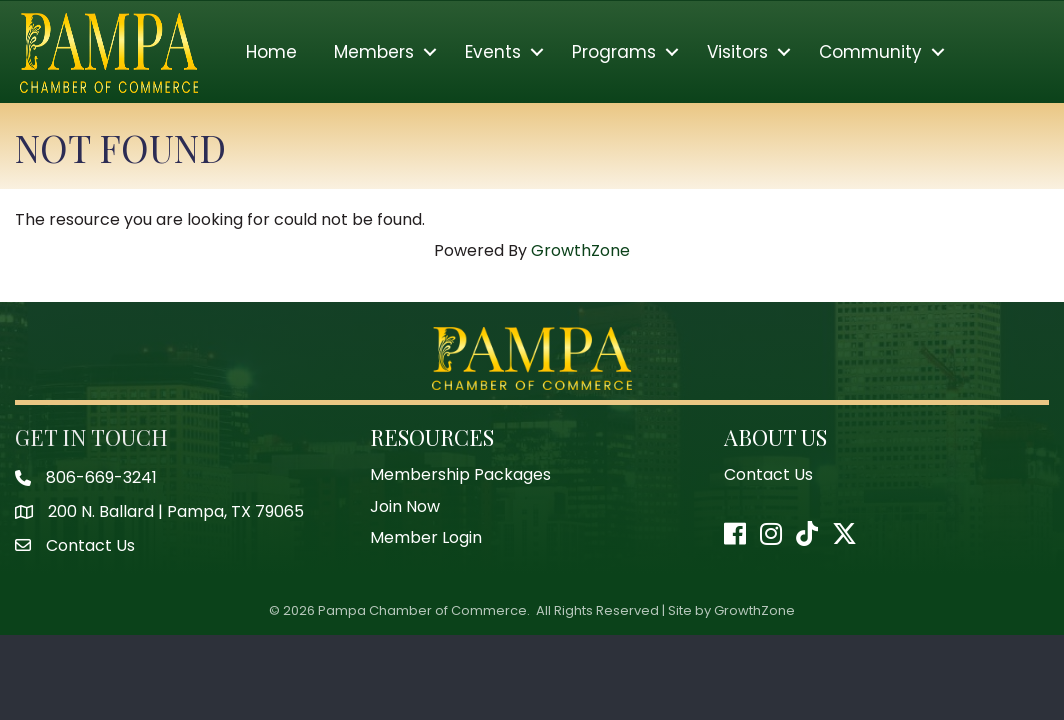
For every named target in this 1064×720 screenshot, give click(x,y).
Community (870, 52)
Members (374, 52)
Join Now (405, 506)
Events (493, 52)
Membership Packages (460, 474)
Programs (614, 52)
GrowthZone (580, 250)
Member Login (426, 537)
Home (271, 52)
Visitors (737, 52)
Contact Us (768, 474)
